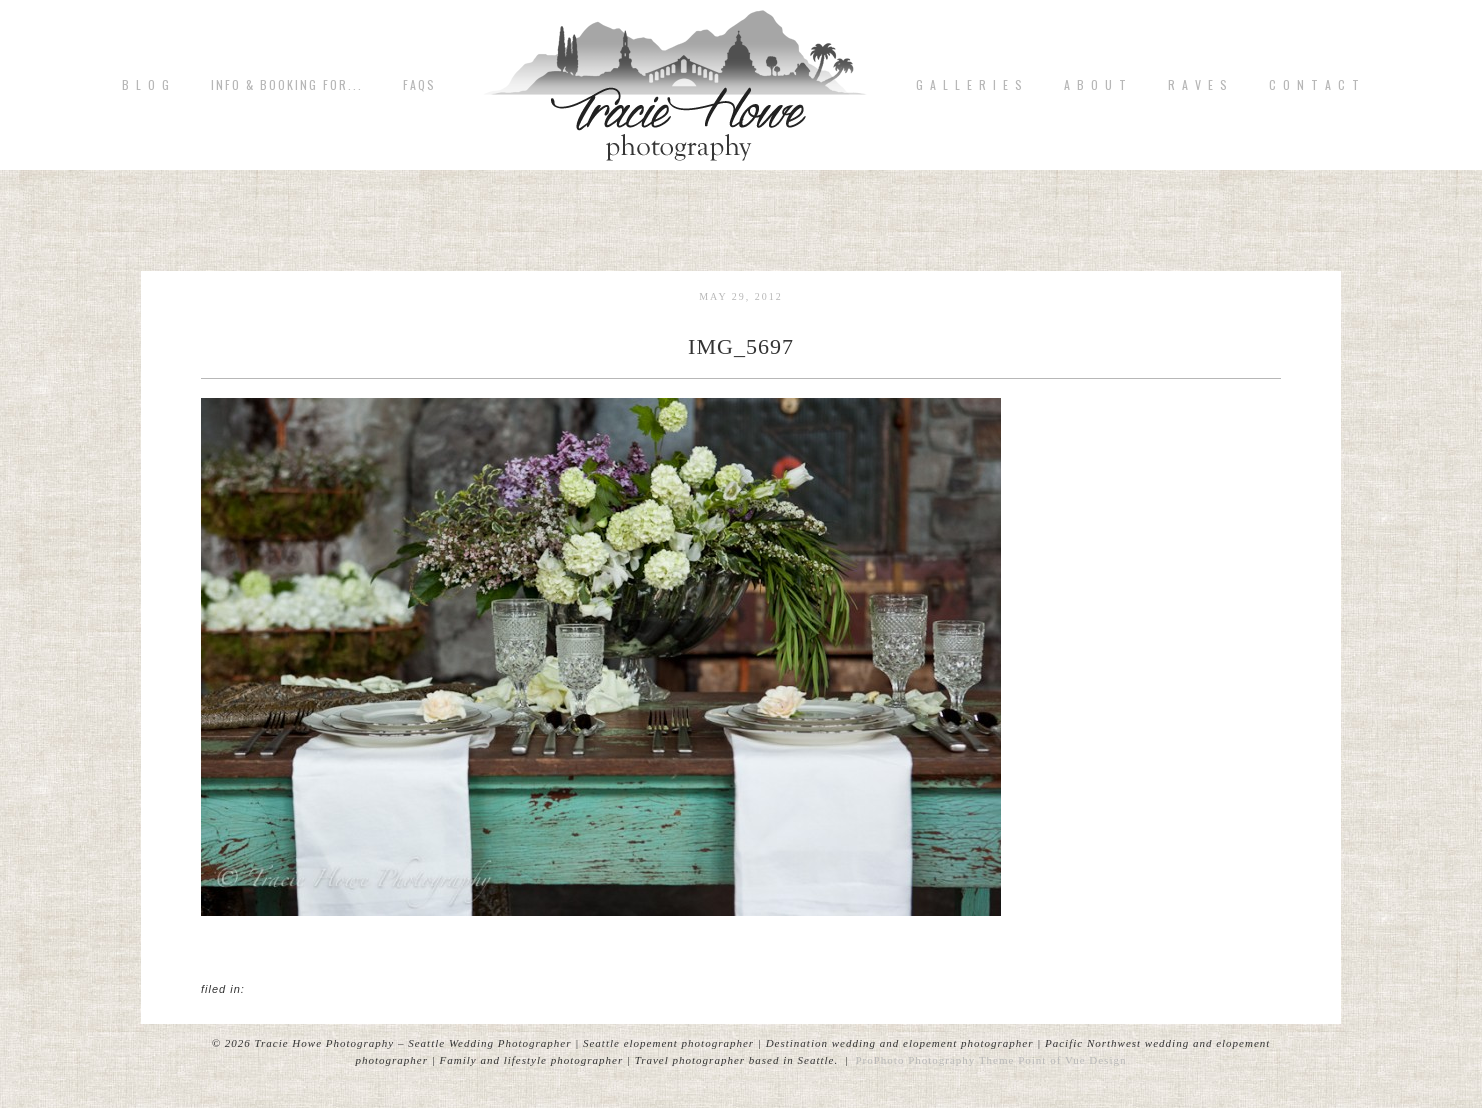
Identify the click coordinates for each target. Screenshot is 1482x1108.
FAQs (419, 85)
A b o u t (1096, 85)
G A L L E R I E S (970, 85)
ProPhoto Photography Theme (934, 1060)
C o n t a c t (1315, 85)
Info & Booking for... (287, 85)
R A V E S (1198, 85)
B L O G (146, 85)
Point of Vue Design (1072, 1060)
